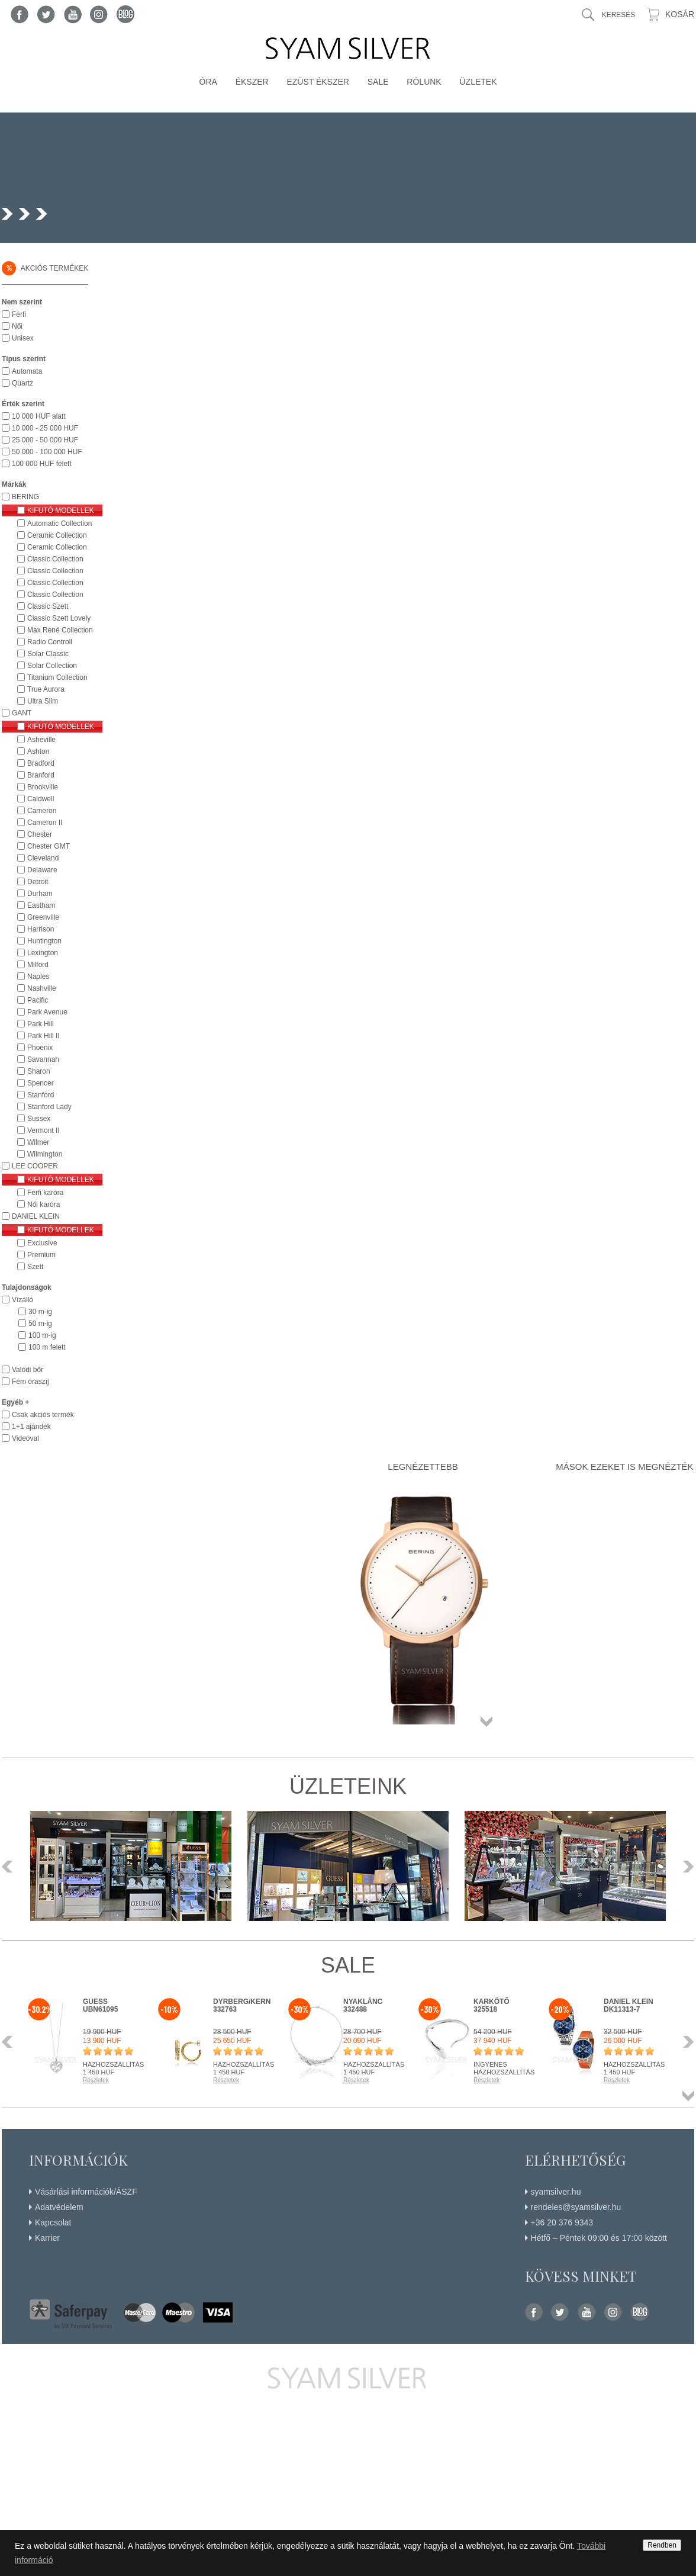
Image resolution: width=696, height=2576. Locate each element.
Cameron (41, 811)
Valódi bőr (27, 1370)
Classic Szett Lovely (59, 618)
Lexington (42, 953)
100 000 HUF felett (42, 464)
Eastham (41, 905)
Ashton (38, 751)
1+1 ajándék (31, 1426)
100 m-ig (42, 1335)
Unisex (23, 338)
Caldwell (40, 799)
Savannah (43, 1059)
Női (17, 326)
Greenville (43, 917)
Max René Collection (60, 630)
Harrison (40, 929)
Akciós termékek (45, 268)
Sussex (38, 1118)
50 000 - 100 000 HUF (47, 452)
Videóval (25, 1438)
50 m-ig (40, 1323)
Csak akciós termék (43, 1415)
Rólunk (424, 81)
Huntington (44, 941)
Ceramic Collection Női (57, 547)
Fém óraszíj (30, 1381)
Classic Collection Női (55, 571)
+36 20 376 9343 (562, 2222)
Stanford (40, 1095)
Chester (39, 834)
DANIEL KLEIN (36, 1216)
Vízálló (22, 1300)
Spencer (40, 1083)
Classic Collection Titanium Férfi (55, 583)
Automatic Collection (59, 523)
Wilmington (44, 1154)
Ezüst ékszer (317, 81)
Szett (35, 1267)
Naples (38, 976)
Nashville (41, 988)
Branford (40, 775)
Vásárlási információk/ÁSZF (86, 2191)
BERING (25, 497)
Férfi (19, 314)
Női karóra (43, 1204)
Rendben (661, 2545)
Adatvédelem (59, 2207)
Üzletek (478, 81)
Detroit (37, 882)
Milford (38, 965)
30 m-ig (40, 1312)
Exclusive (42, 1243)
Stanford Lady (49, 1107)
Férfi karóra (45, 1193)
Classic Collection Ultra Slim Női (55, 594)
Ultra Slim (42, 701)
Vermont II (43, 1130)
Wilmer (38, 1142)
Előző (11, 1866)
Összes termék (486, 1721)
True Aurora (46, 689)
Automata (27, 371)
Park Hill (40, 1024)
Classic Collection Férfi (55, 559)
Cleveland (43, 858)
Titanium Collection (57, 677)
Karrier (47, 2238)
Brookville (42, 787)
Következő (685, 1866)
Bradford (40, 763)
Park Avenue (47, 1012)
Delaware (42, 870)
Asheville (41, 739)
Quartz (22, 383)
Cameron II (44, 822)
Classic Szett (47, 606)
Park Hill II (43, 1036)
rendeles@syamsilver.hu (576, 2207)
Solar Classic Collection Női (49, 654)
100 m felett (47, 1347)
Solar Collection (52, 665)
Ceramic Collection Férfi (57, 535)
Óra (208, 81)
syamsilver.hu (556, 2191)
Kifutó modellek (60, 509)
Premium (41, 1255)
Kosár (679, 14)
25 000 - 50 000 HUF (45, 440)
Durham (40, 893)
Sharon (38, 1071)
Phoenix (40, 1047)
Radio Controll (49, 642)
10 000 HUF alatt (39, 416)
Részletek (96, 2080)
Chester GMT (48, 846)
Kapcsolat (53, 2222)
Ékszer (252, 81)
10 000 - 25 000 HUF (45, 428)
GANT (21, 713)
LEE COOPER (35, 1166)
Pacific (37, 1000)
